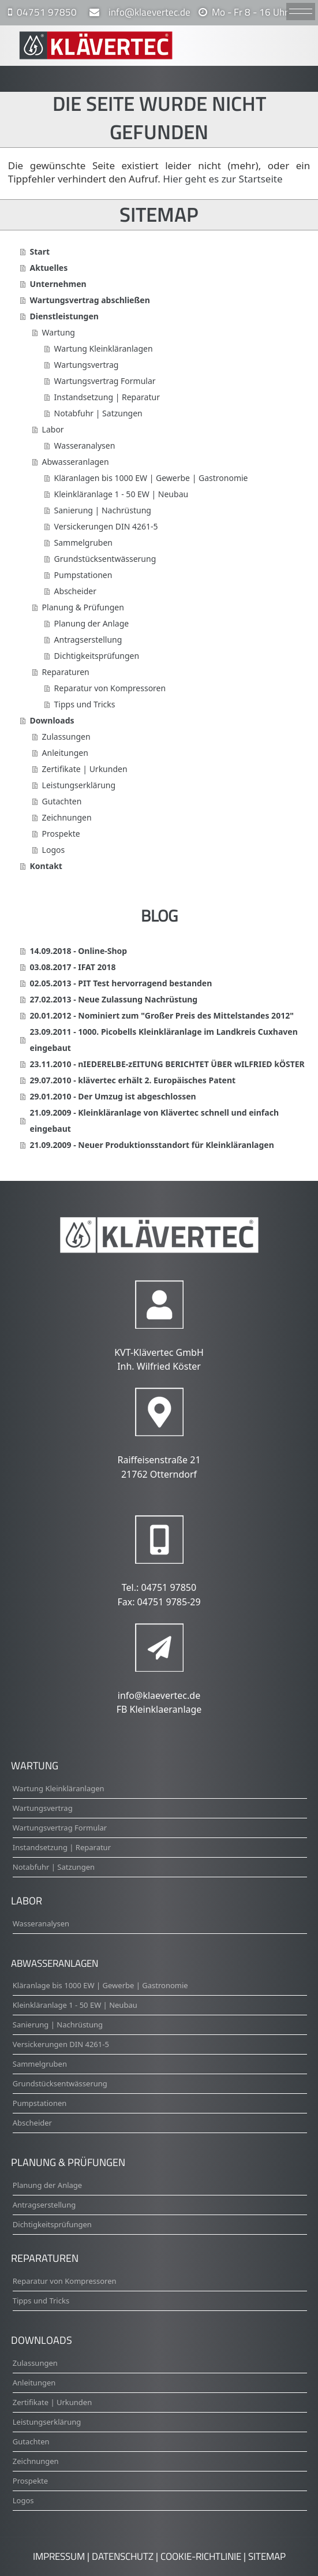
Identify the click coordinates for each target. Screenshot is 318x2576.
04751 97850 (47, 12)
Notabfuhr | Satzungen (98, 413)
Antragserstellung (88, 639)
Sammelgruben (83, 542)
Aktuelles (49, 267)
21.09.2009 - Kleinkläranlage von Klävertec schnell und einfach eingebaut (154, 1120)
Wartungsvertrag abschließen (90, 299)
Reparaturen (65, 671)
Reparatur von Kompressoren (110, 688)
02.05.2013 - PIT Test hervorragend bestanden (121, 983)
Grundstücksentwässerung (105, 558)
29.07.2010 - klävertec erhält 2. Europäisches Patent (133, 1080)
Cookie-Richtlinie (200, 2556)
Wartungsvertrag (86, 364)
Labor (53, 429)
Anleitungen (65, 752)
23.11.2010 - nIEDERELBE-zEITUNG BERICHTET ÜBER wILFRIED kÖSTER (167, 1063)
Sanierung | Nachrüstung (102, 510)
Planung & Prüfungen (83, 607)
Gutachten (62, 801)
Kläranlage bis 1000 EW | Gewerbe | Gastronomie (100, 1985)
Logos (53, 849)
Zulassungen (66, 736)
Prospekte (61, 833)
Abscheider (75, 591)
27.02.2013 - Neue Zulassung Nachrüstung (114, 999)
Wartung (58, 332)
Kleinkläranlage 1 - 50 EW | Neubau (121, 494)
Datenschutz (123, 2556)
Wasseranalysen (84, 445)
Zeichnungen (67, 817)
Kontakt (46, 865)
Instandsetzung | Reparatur (107, 397)
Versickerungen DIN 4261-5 (106, 526)
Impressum (59, 2556)
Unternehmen (58, 283)
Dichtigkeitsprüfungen (97, 655)
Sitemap (267, 2556)
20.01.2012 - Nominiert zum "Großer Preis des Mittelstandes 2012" (162, 1015)
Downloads (52, 720)
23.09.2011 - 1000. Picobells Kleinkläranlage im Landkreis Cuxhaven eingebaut (164, 1039)
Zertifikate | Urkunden (85, 768)
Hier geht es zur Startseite (222, 178)
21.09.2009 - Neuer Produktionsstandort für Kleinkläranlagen (152, 1144)
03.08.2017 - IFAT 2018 (73, 966)
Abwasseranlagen (75, 461)
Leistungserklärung (79, 785)
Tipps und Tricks (84, 704)
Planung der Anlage (91, 623)
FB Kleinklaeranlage (159, 1709)
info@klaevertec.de (147, 12)
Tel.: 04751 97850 (159, 1587)
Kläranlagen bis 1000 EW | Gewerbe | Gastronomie (151, 477)
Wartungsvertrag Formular (105, 380)
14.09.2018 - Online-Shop (79, 950)
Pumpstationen (83, 574)
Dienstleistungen (64, 316)
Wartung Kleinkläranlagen (103, 348)
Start (40, 251)
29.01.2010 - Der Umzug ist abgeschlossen (113, 1096)
